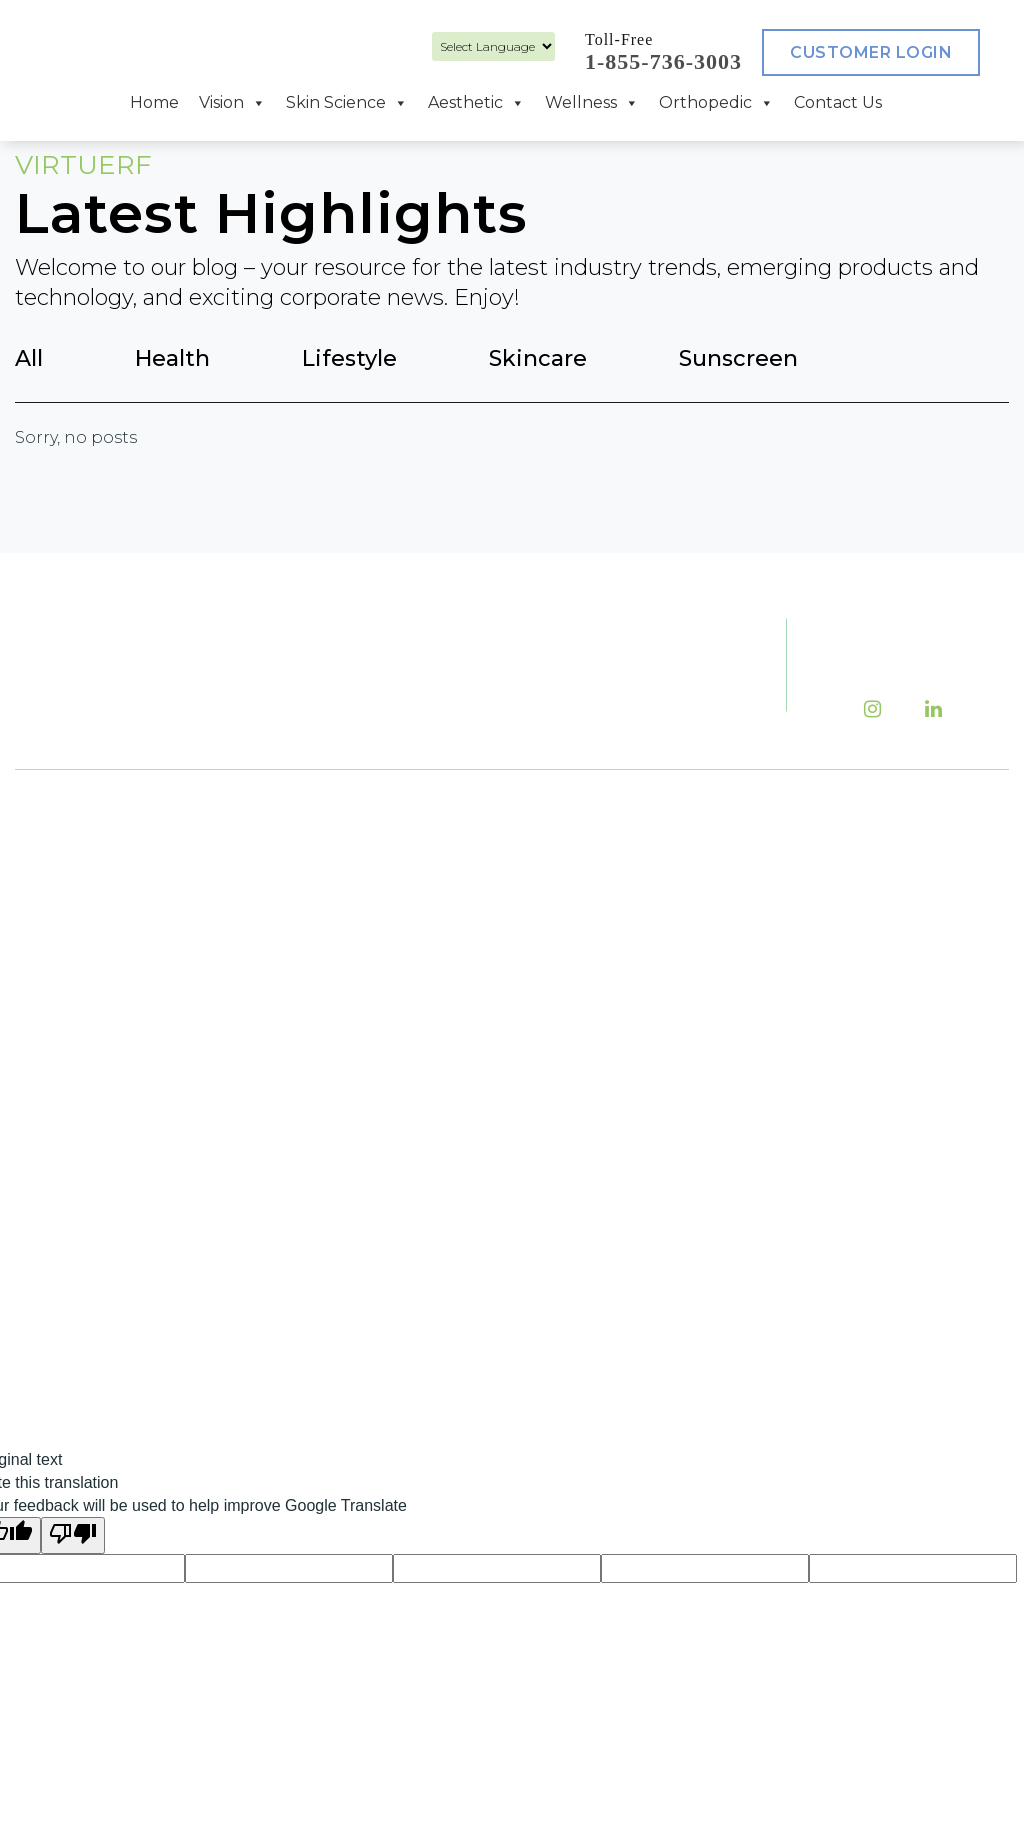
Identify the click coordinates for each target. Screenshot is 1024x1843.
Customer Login (871, 52)
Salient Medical (505, 1388)
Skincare (538, 358)
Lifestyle (349, 358)
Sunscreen (738, 358)
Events (664, 906)
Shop (786, 980)
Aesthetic (476, 103)
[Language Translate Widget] (493, 46)
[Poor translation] (73, 1535)
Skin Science (347, 103)
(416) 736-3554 (447, 1004)
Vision (232, 103)
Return (794, 1017)
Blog (784, 869)
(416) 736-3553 (396, 896)
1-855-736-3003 (663, 61)
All (29, 358)
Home (154, 102)
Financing (680, 943)
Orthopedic (716, 103)
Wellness (592, 103)
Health (172, 358)
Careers (797, 906)
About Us (674, 869)
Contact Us (838, 102)
